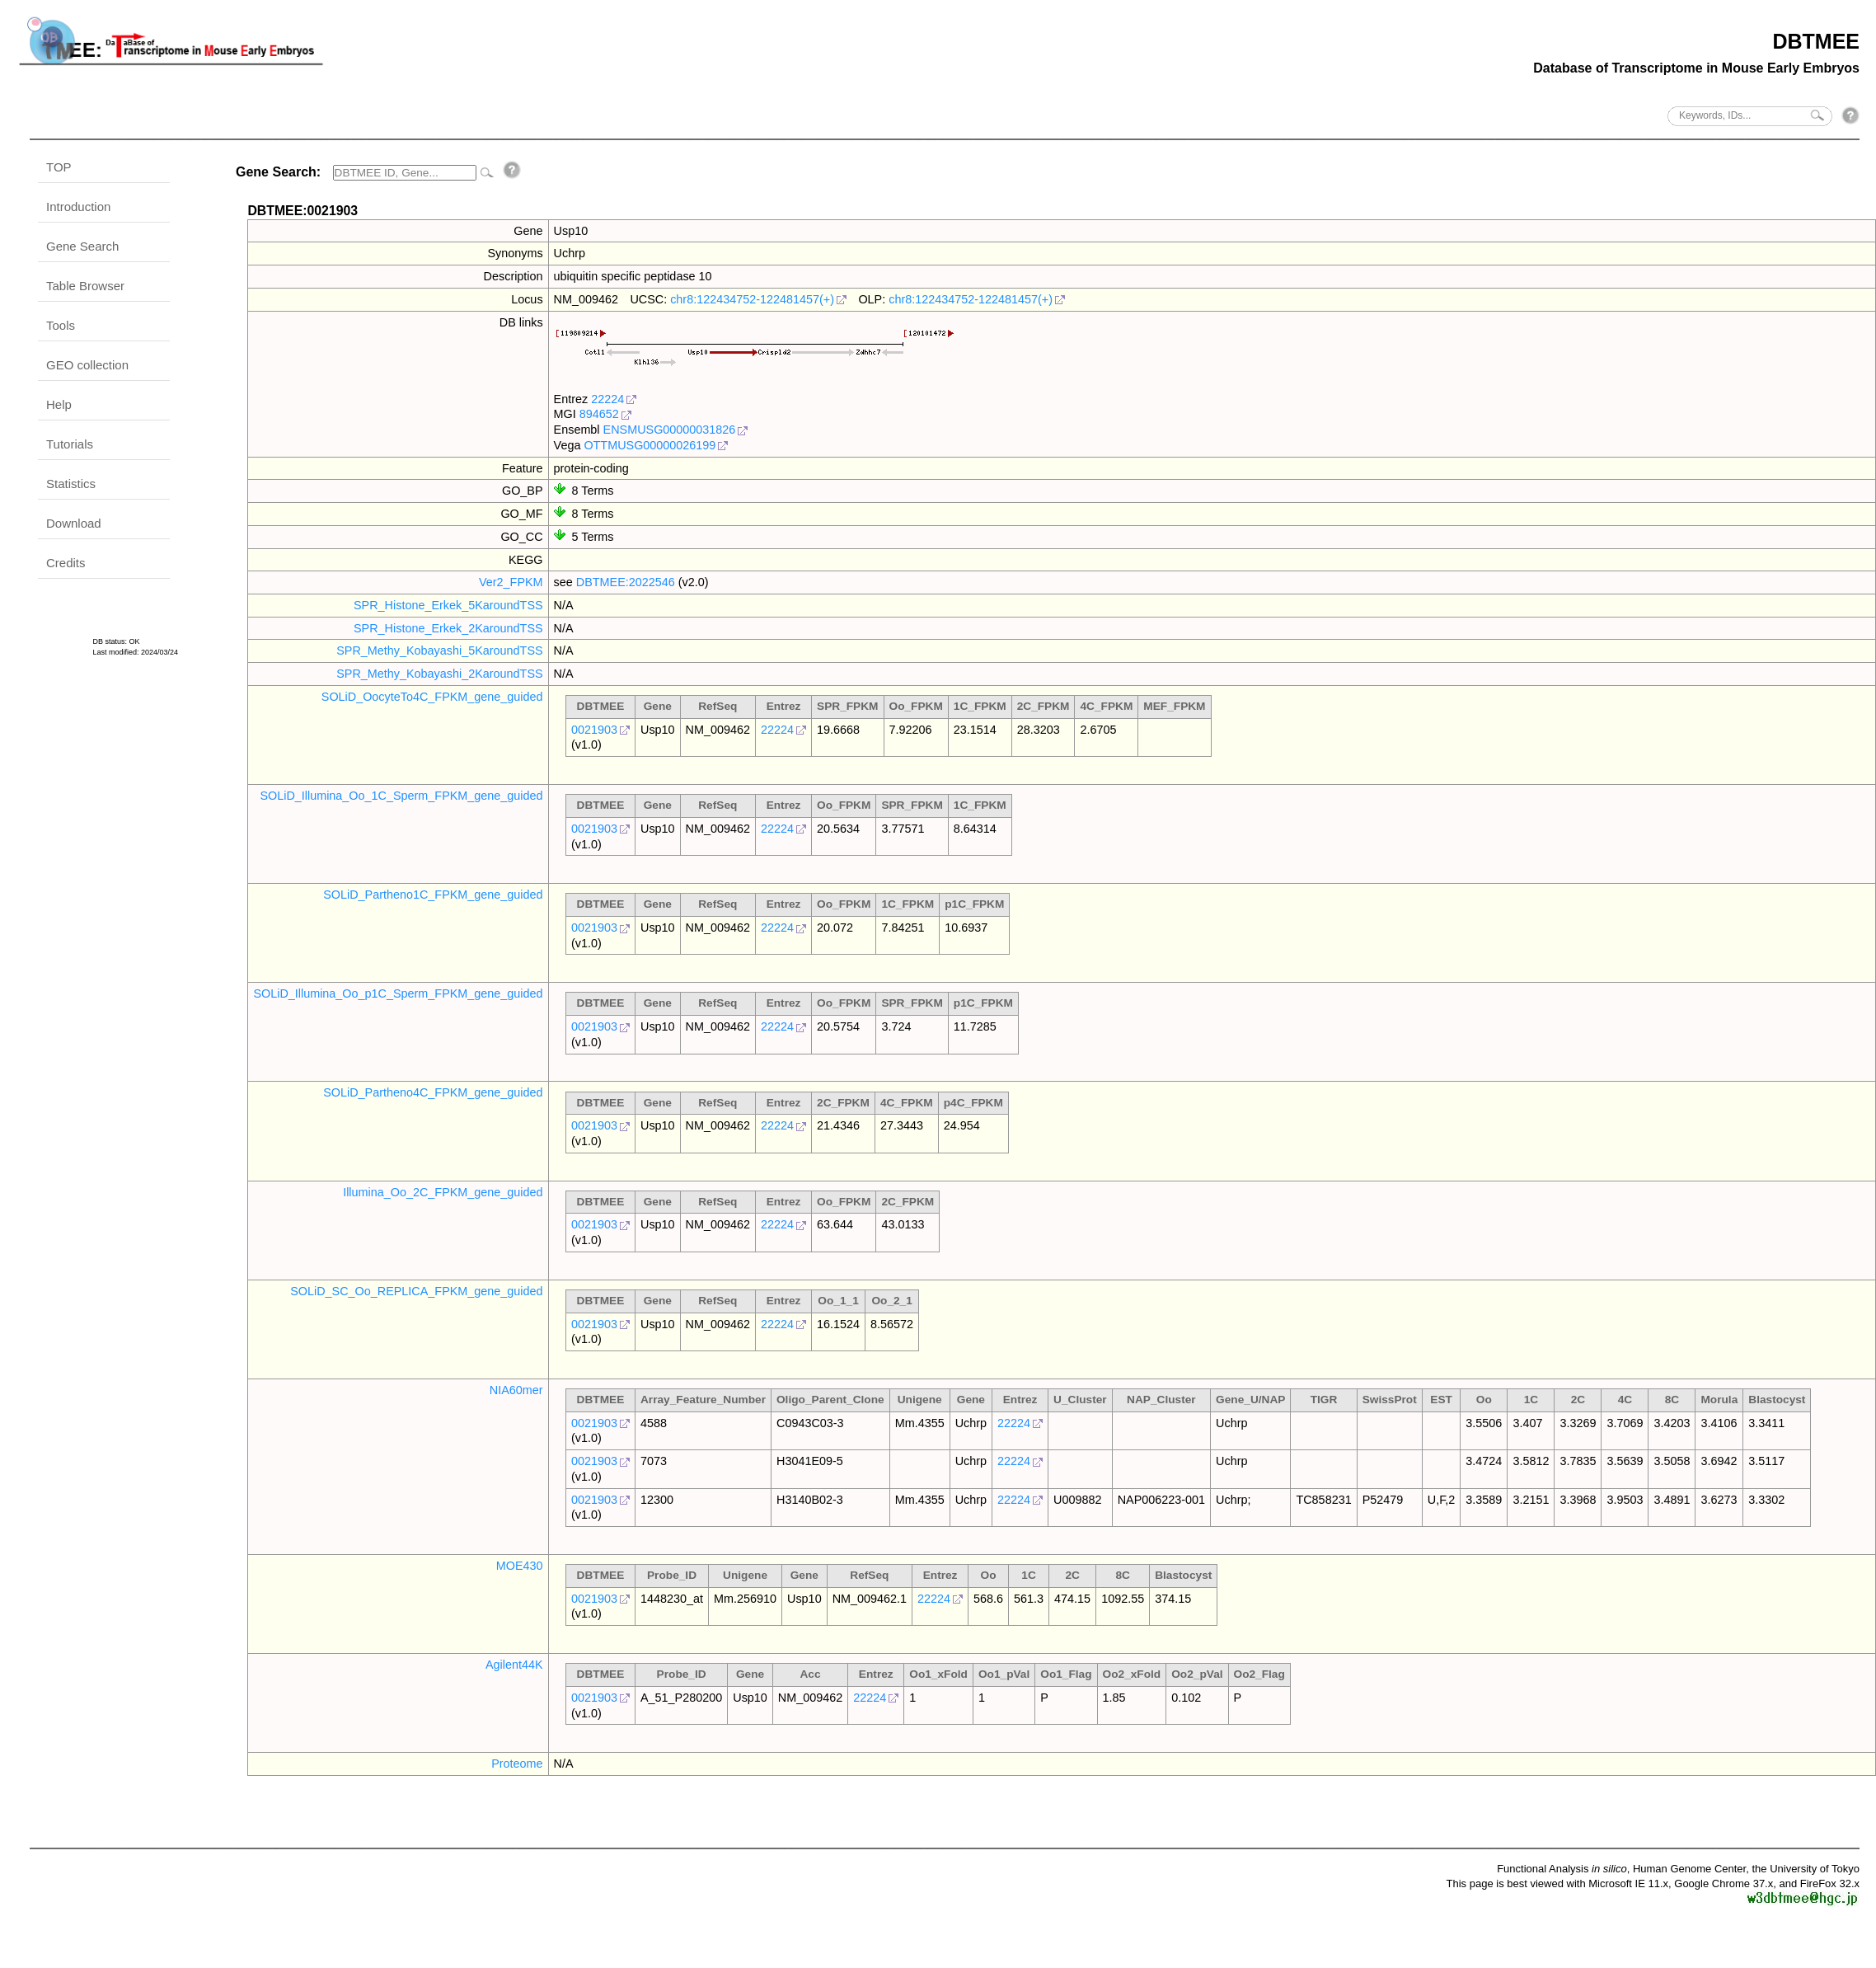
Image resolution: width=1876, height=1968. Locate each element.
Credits (66, 563)
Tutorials (69, 444)
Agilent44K (514, 1664)
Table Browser (85, 286)
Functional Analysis (1562, 1868)
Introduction (78, 207)
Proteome (516, 1763)
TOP (59, 167)
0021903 (594, 729)
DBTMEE (1816, 41)
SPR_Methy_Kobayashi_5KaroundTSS (439, 650)
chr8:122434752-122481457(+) (752, 299)
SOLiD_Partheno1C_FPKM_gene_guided (432, 894)
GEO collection (87, 365)
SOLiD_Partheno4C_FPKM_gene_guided (432, 1092)
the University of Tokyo (1806, 1868)
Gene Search (82, 246)
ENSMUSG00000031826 (669, 429)
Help (59, 404)
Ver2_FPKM (511, 582)
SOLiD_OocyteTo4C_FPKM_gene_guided (432, 696)
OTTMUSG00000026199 (649, 445)
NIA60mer (516, 1390)
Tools (60, 325)
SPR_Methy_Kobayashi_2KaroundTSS (439, 673)
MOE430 (519, 1565)
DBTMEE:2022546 (625, 582)
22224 (607, 399)
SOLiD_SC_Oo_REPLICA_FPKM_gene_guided (416, 1291)
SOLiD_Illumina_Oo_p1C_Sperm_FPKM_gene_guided (397, 993)
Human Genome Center (1689, 1868)
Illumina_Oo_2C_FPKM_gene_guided (442, 1192)
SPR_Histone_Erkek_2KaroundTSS (448, 628)
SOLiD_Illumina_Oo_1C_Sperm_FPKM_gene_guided (401, 795)
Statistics (71, 484)
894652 (599, 413)
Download (73, 523)
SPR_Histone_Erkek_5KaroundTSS (448, 605)
